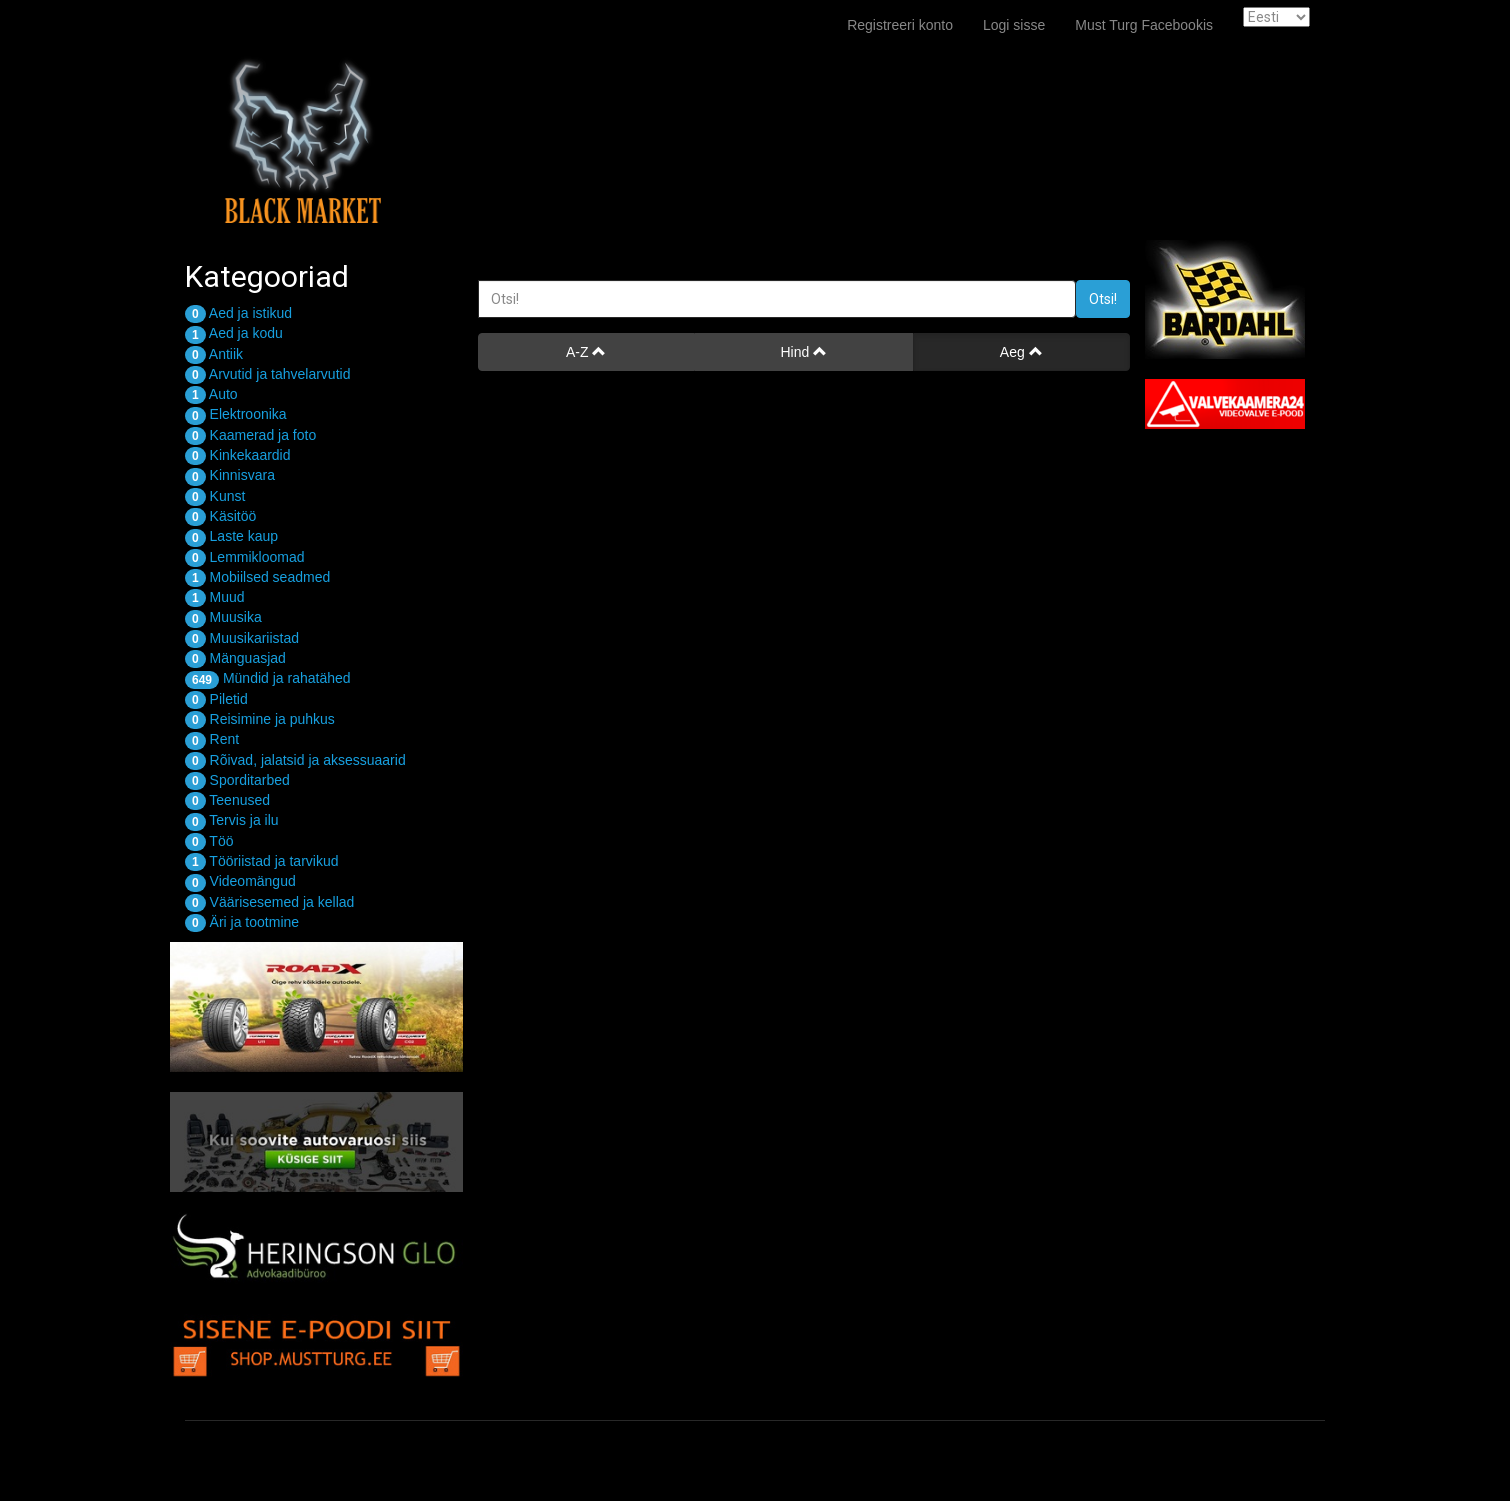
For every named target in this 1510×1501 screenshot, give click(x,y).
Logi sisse (1014, 25)
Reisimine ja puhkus (260, 719)
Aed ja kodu (234, 333)
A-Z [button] (586, 352)
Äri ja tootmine (242, 922)
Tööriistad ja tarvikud (262, 861)
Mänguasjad (235, 658)
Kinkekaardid (238, 455)
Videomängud (240, 881)
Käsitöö (220, 516)
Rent (212, 739)
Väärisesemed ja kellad (269, 902)
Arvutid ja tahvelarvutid (267, 374)
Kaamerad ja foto (250, 435)
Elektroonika (236, 414)
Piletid (216, 699)
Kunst (215, 496)
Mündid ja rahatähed (268, 678)
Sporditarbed (237, 780)
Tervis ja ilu (232, 820)
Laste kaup (231, 536)
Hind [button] (803, 352)
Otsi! (1103, 299)
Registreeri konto (900, 25)
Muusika (223, 617)
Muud (215, 597)
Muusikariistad (242, 638)
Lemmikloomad (245, 557)
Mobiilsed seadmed (257, 577)
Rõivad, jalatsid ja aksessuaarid (295, 760)
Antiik (214, 354)
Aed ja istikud (238, 313)
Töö (209, 841)
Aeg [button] (1021, 352)
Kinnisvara (230, 475)
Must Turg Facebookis (1144, 25)
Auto (211, 394)
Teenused (227, 800)
